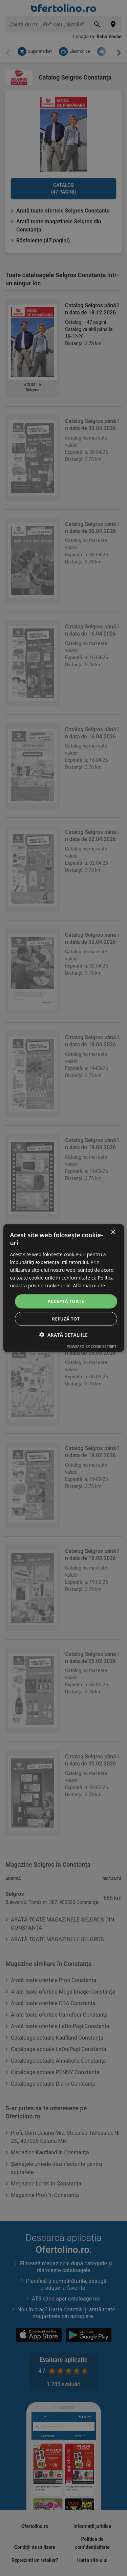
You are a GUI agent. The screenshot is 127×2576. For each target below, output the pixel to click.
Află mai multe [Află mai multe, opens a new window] (89, 1285)
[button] (63, 1334)
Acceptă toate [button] (66, 1301)
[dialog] (63, 1288)
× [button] (112, 1232)
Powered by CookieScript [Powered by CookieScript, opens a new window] (92, 1346)
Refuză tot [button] (66, 1318)
